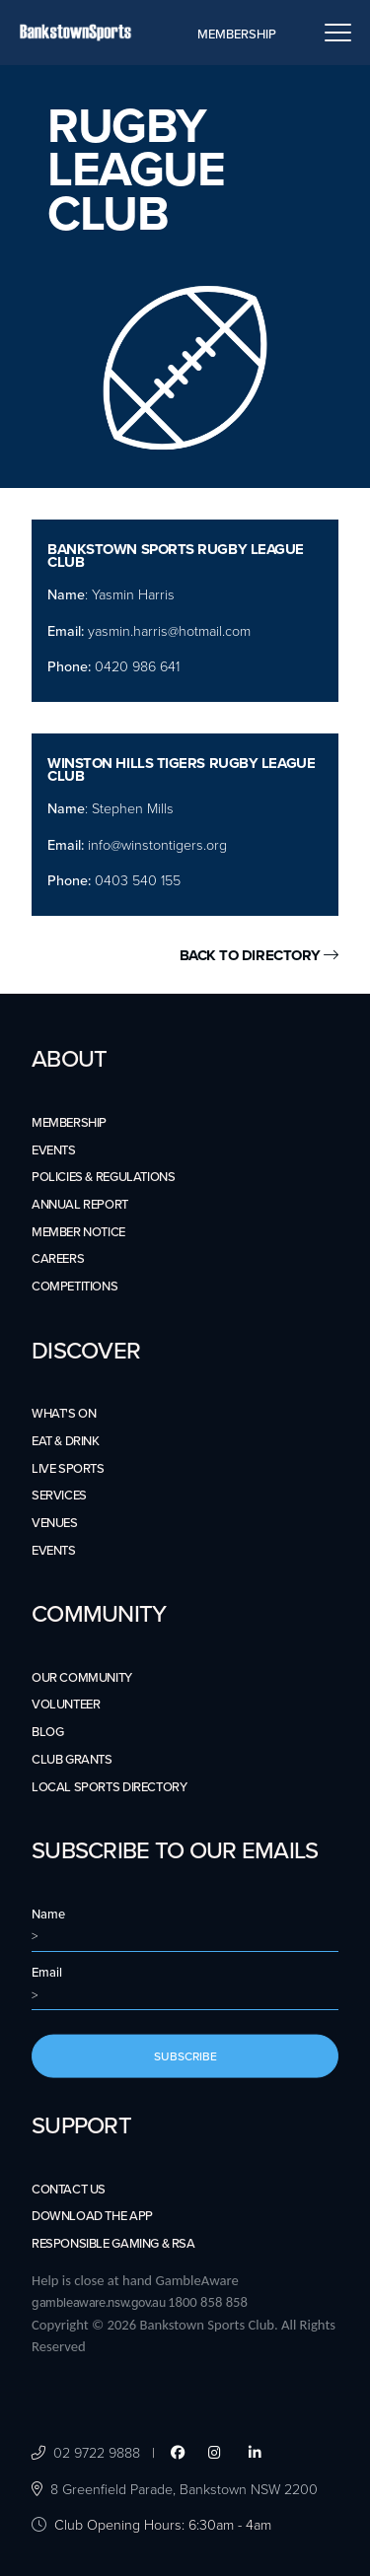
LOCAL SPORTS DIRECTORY (109, 1787)
